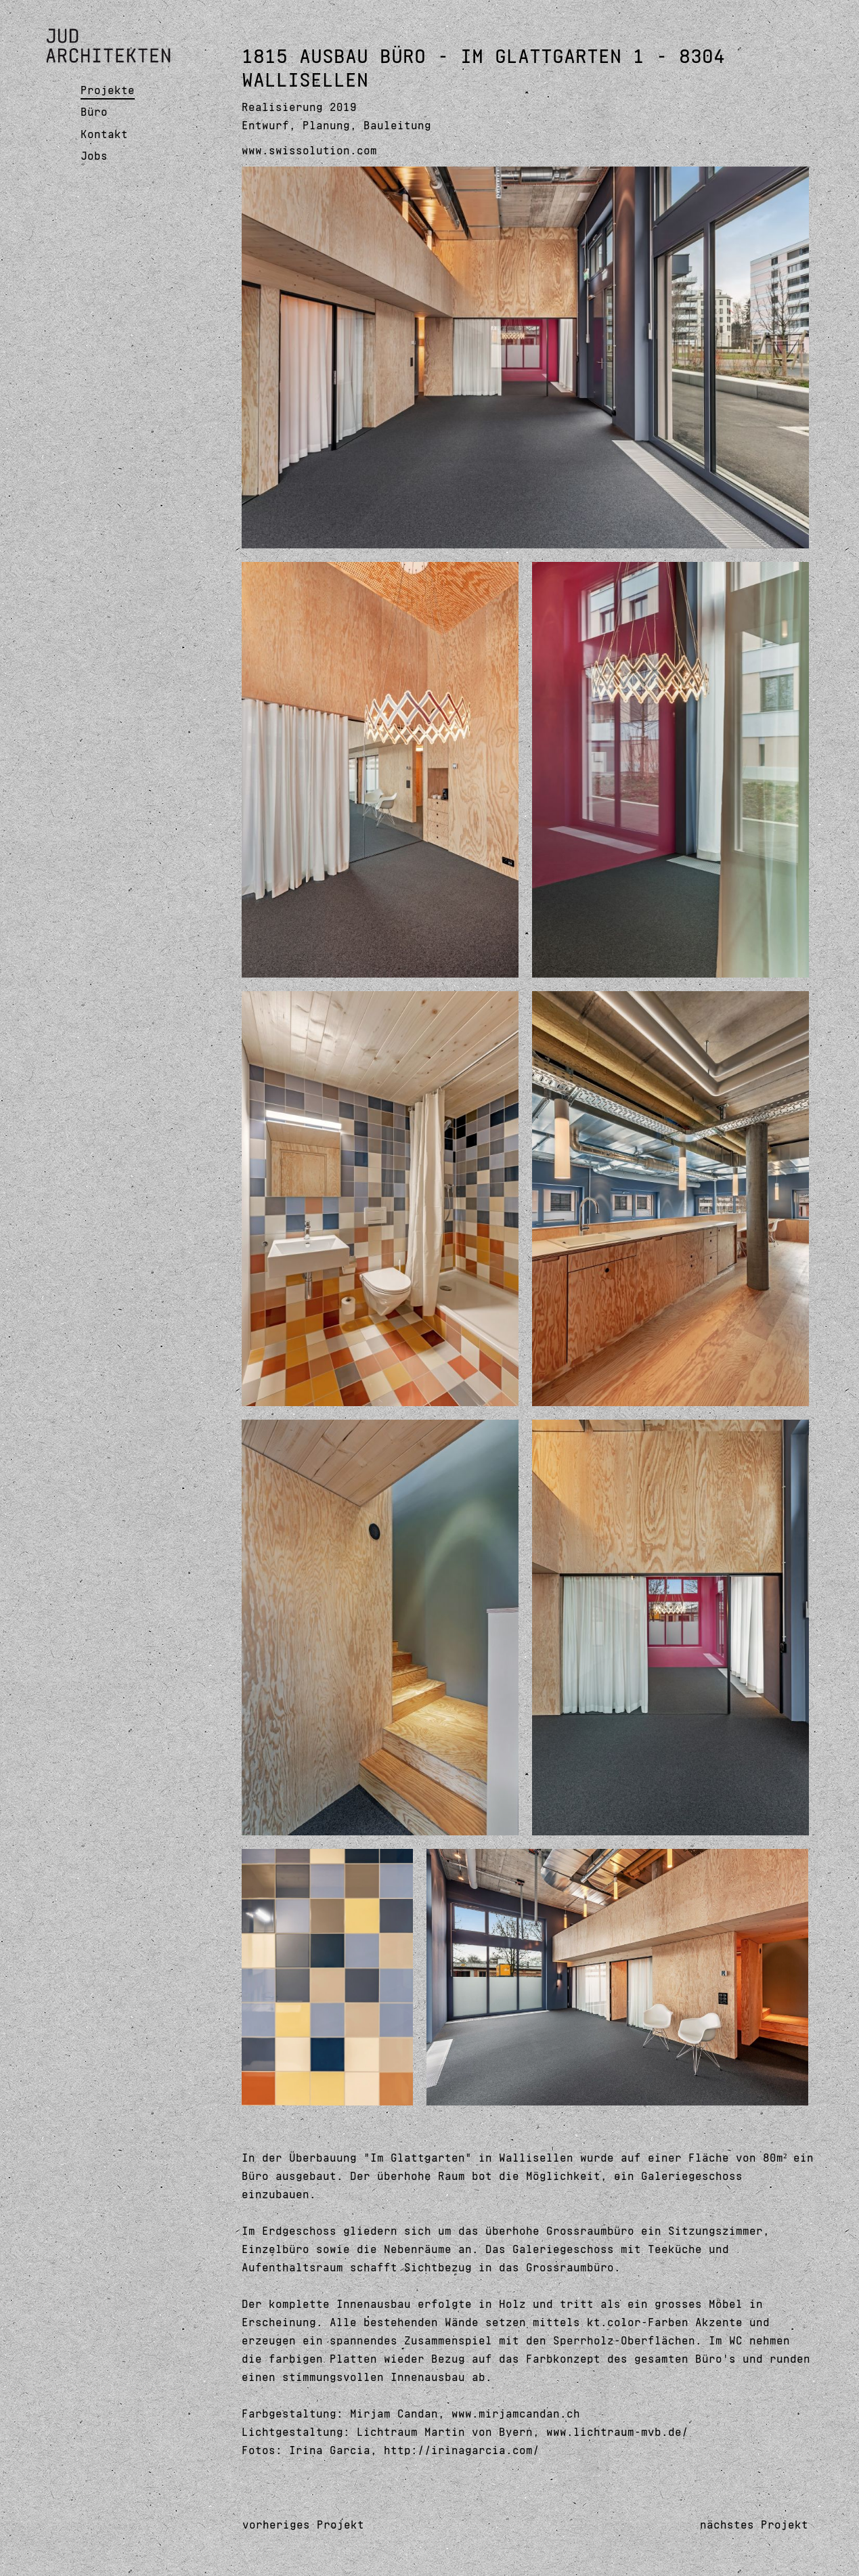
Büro (94, 112)
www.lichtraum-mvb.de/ (617, 2432)
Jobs (94, 156)
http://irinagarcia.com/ (461, 2450)
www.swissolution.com (309, 150)
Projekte (108, 90)
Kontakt (104, 134)
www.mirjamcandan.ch (515, 2413)
